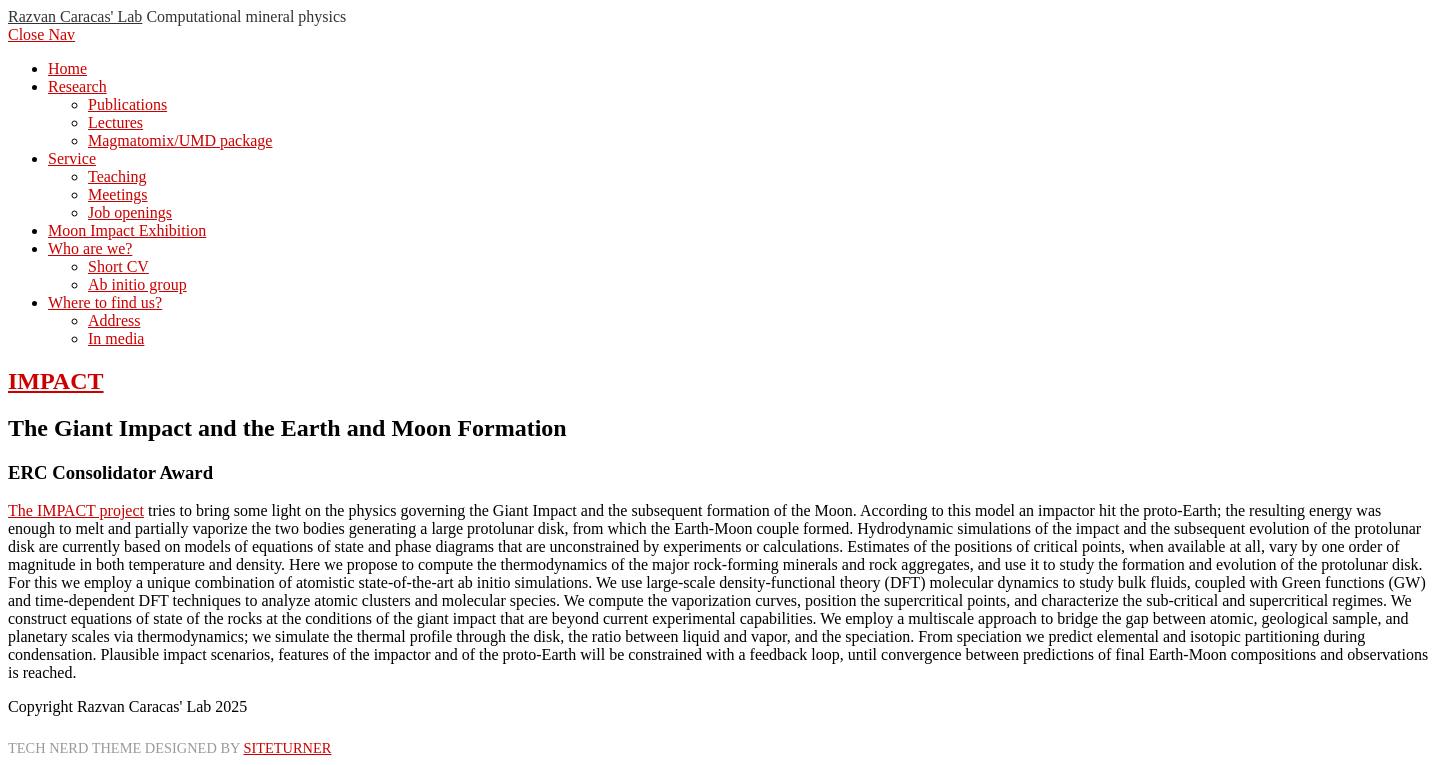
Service (72, 158)
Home (67, 68)
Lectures (115, 122)
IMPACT (56, 381)
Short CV (118, 266)
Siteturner (287, 748)
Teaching (117, 176)
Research (77, 86)
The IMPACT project (76, 510)
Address (114, 320)
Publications (127, 104)
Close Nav (41, 34)
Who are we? (90, 248)
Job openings (130, 212)
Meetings (118, 194)
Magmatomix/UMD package (180, 140)
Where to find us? (105, 302)
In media (116, 338)
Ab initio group (137, 284)
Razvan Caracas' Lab (75, 16)
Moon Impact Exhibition (127, 230)
